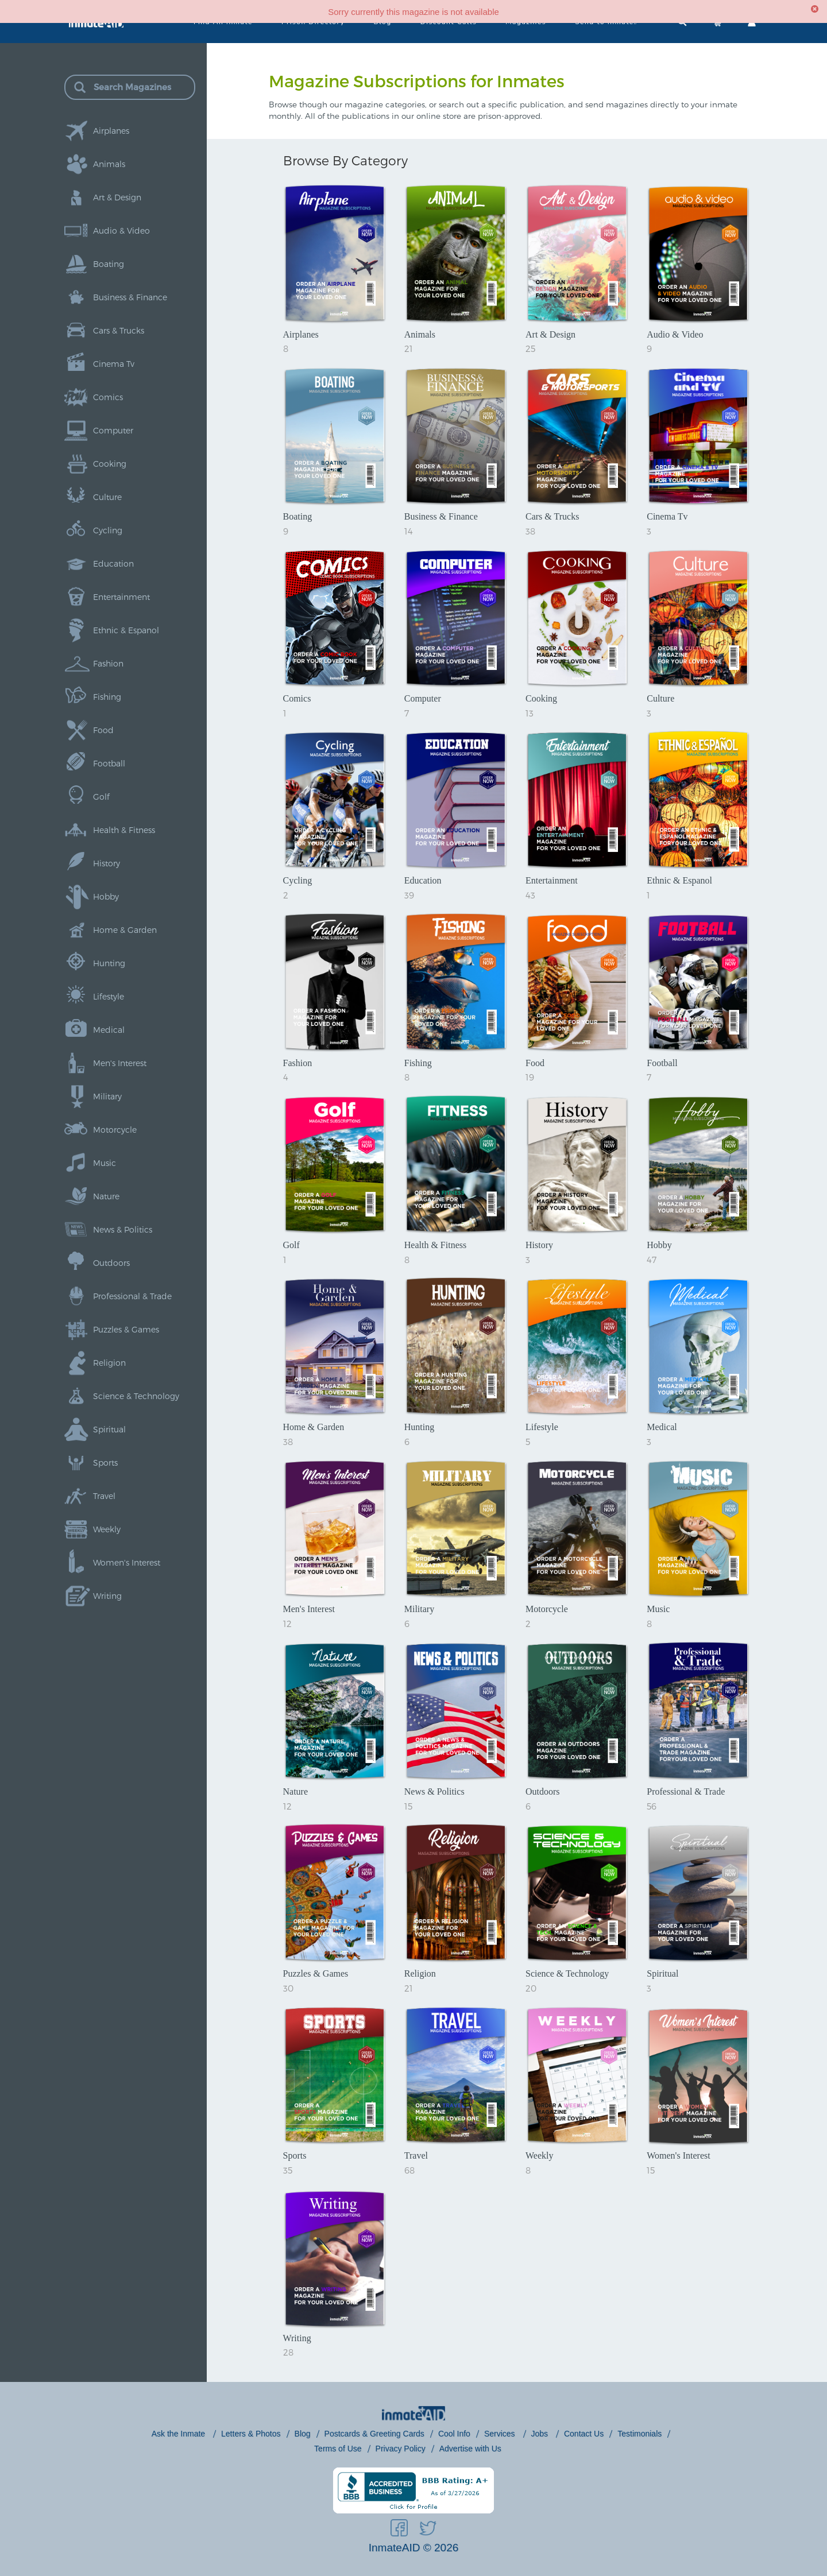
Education (113, 563)
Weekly (107, 1529)
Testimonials (639, 2433)
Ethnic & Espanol (126, 630)
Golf (101, 796)
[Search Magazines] (144, 87)
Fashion (108, 663)
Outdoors (111, 1263)
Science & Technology (136, 1396)
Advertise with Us (470, 2448)
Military (107, 1096)
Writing (107, 1596)
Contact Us (584, 2433)
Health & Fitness (124, 830)
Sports (105, 1462)
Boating (108, 264)
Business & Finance (130, 297)
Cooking (109, 463)
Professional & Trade (132, 1296)
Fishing (107, 697)
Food (103, 730)
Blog (303, 2433)
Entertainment (121, 597)
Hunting (109, 963)
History (106, 863)
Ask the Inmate (179, 2433)
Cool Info (454, 2433)
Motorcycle (115, 1129)
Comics (108, 397)
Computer (113, 430)
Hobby (106, 896)
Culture (107, 497)
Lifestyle (108, 996)
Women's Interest (126, 1562)
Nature (106, 1196)
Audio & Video (121, 230)
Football (109, 763)
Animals (109, 164)
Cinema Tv (113, 364)
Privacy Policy (401, 2448)
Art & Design (117, 197)
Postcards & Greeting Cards (374, 2433)
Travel (104, 1496)
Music (104, 1163)
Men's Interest (119, 1063)
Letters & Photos (251, 2433)
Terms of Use (337, 2448)
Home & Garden (125, 930)
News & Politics (122, 1229)
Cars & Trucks (118, 330)
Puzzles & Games (126, 1329)
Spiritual (109, 1429)
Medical (109, 1030)
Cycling (107, 530)
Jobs (540, 2433)
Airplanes (111, 130)
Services (500, 2433)
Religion (109, 1363)
